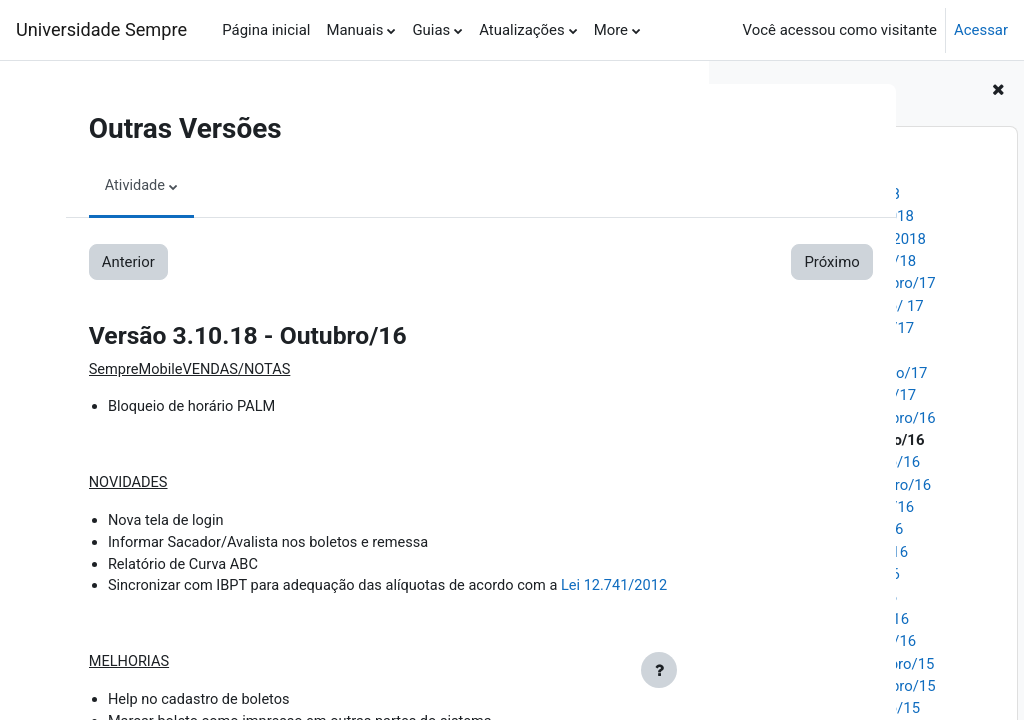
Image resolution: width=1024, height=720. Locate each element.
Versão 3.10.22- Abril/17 (812, 350)
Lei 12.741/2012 (608, 590)
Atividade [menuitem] (118, 186)
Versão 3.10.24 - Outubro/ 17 (827, 306)
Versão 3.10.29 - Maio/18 (816, 194)
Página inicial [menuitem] (266, 30)
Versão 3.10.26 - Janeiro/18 (824, 261)
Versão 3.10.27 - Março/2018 (828, 239)
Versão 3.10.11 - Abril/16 (814, 597)
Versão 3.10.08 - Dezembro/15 (833, 664)
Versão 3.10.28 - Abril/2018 (822, 216)
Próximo (629, 262)
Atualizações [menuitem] (521, 30)
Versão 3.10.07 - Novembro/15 (833, 686)
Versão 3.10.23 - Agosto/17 (823, 328)
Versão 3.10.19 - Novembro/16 (833, 418)
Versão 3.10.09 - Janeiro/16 (824, 641)
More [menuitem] (611, 30)
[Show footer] (659, 670)
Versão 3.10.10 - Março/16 (820, 619)
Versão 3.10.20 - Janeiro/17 (824, 395)
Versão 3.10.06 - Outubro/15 (826, 708)
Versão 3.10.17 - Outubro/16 (826, 462)
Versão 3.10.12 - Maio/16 (816, 574)
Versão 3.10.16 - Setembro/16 (831, 485)
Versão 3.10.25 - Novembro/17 (833, 283)
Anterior (110, 262)
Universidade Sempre (101, 29)
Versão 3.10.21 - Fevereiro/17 (829, 373)
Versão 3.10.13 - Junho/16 (820, 552)
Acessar (981, 30)
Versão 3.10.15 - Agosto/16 (823, 507)
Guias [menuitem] (431, 30)
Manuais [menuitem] (354, 30)
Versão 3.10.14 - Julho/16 (817, 529)
